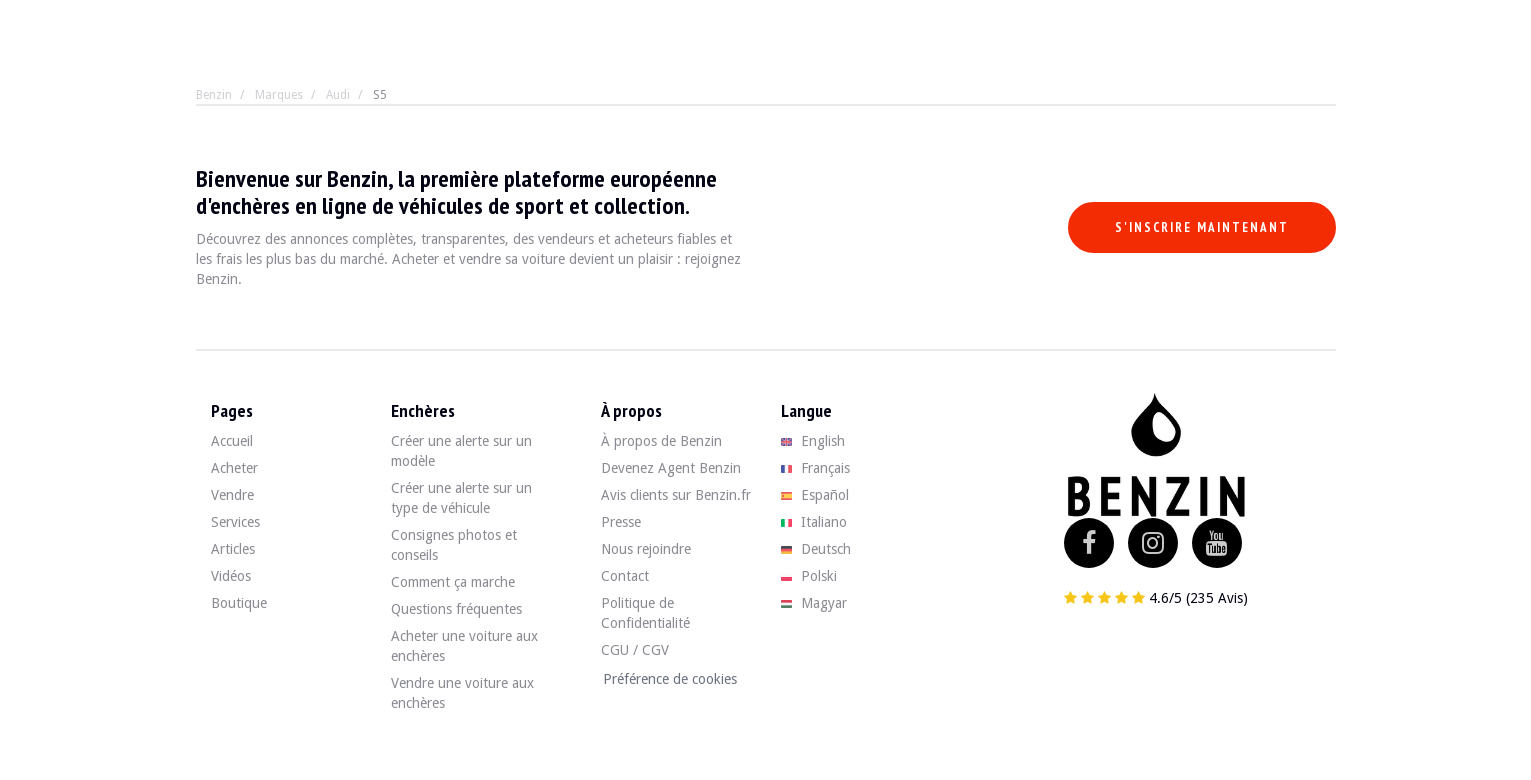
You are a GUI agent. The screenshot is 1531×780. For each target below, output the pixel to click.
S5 (380, 95)
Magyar (814, 603)
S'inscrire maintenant (1202, 227)
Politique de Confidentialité (645, 613)
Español (815, 495)
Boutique (239, 603)
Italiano (814, 522)
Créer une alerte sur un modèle (461, 451)
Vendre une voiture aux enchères (462, 693)
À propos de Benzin (661, 441)
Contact (625, 576)
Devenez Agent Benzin (671, 468)
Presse (621, 522)
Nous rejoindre (646, 549)
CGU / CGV (635, 650)
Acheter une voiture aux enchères (464, 646)
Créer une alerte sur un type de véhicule (461, 498)
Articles (233, 549)
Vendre (232, 495)
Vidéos (231, 576)
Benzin (214, 95)
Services (235, 522)
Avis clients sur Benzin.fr (676, 495)
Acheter (234, 468)
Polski (809, 576)
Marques (279, 95)
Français (816, 468)
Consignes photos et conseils (454, 545)
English (813, 441)
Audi (338, 95)
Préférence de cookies (670, 679)
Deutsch (816, 549)
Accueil (232, 441)
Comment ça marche (453, 582)
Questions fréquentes (456, 609)
